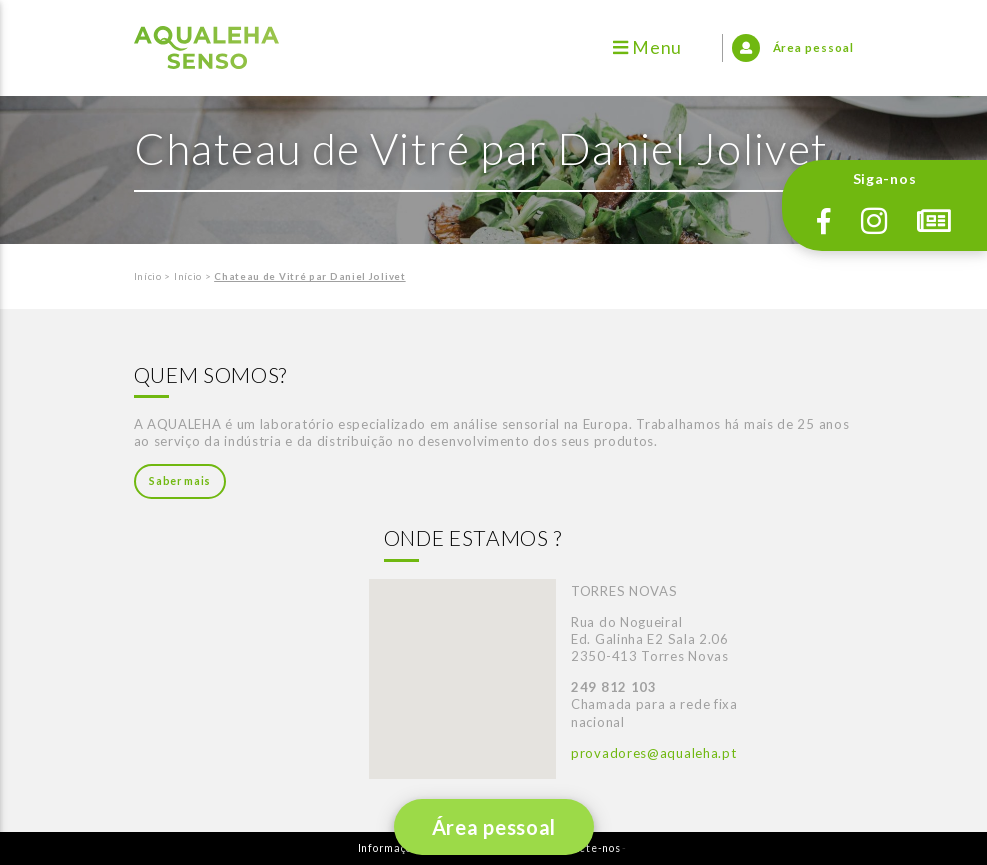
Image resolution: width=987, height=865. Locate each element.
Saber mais (180, 481)
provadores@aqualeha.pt (653, 753)
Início (148, 276)
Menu (647, 47)
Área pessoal (493, 827)
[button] (462, 660)
